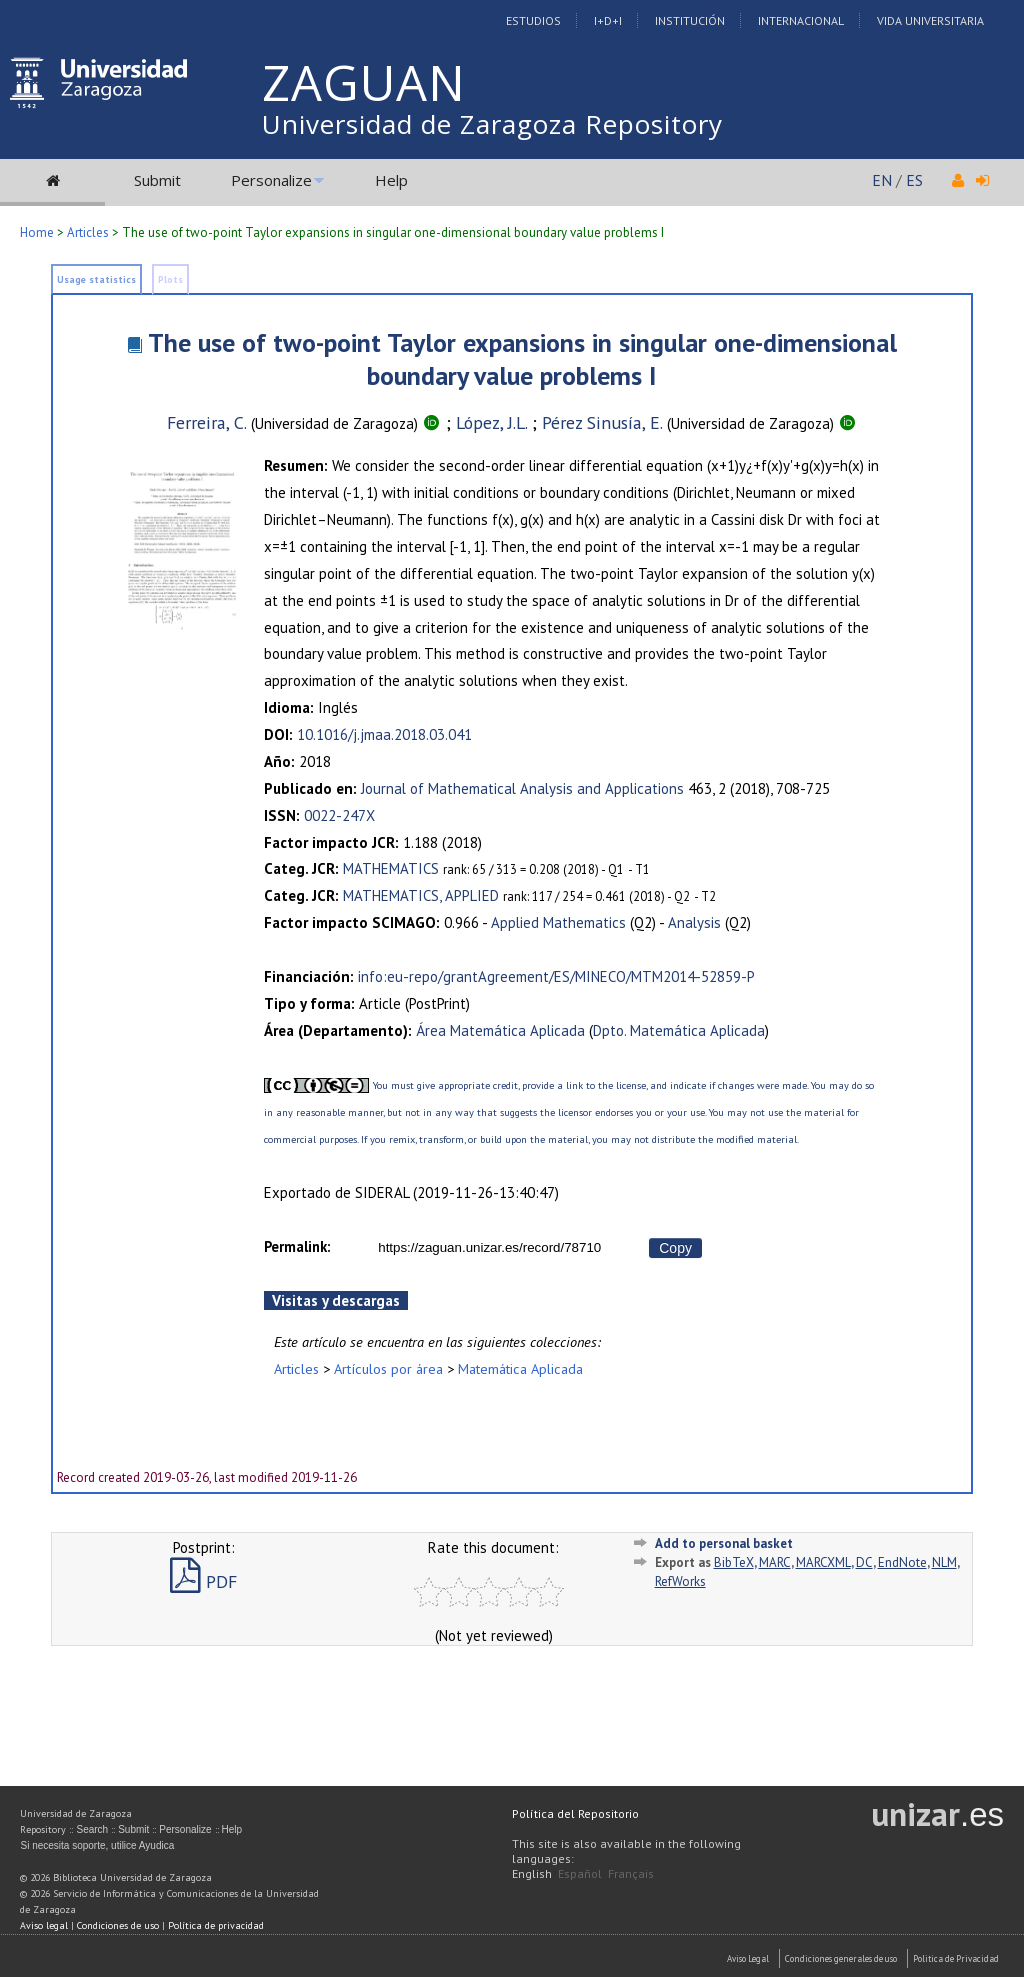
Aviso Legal (748, 1958)
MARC (775, 1562)
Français (631, 1873)
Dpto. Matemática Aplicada (679, 1030)
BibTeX (734, 1562)
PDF (203, 1581)
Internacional (801, 20)
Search (92, 1829)
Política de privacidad (216, 1925)
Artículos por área (388, 1368)
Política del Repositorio (575, 1813)
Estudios (533, 20)
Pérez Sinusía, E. (602, 422)
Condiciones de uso (118, 1925)
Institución (690, 20)
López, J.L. (491, 422)
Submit (157, 180)
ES (914, 180)
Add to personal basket (724, 1543)
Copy (675, 1248)
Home (37, 232)
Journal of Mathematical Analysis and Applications (522, 788)
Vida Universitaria (930, 20)
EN (882, 180)
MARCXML (823, 1562)
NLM (944, 1562)
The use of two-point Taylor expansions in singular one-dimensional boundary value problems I (522, 359)
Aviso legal (44, 1925)
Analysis (694, 922)
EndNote (902, 1562)
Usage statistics (96, 279)
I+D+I (608, 20)
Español (580, 1873)
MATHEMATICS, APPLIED (421, 895)
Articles (88, 232)
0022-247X (339, 815)
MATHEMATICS (391, 868)
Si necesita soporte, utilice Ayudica (97, 1845)
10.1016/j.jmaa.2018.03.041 (384, 734)
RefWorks (680, 1581)
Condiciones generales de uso (841, 1958)
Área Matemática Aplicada (500, 1030)
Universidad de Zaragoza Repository (492, 124)
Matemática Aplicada (520, 1368)
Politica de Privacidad (956, 1958)
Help (391, 180)
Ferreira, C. (207, 422)
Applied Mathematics (558, 922)
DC (864, 1562)
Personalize (271, 180)
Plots (170, 279)
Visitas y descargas (336, 1300)
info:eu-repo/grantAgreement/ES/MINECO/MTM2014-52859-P (556, 976)
